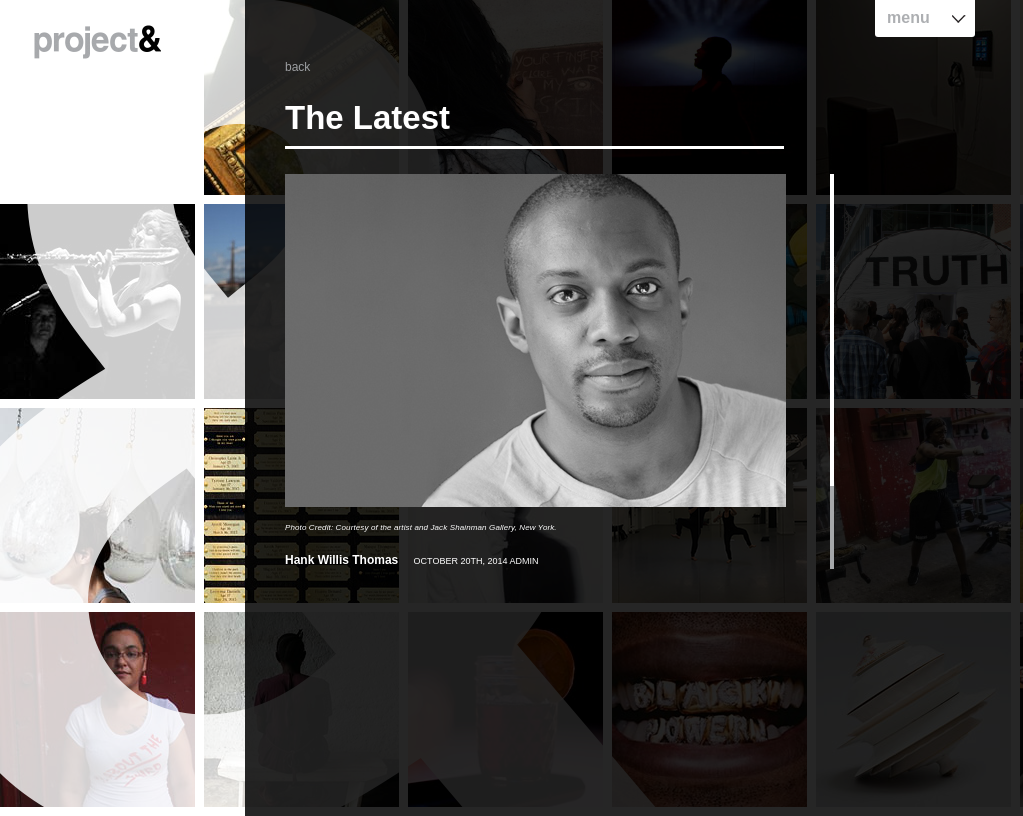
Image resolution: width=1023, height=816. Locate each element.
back (297, 67)
